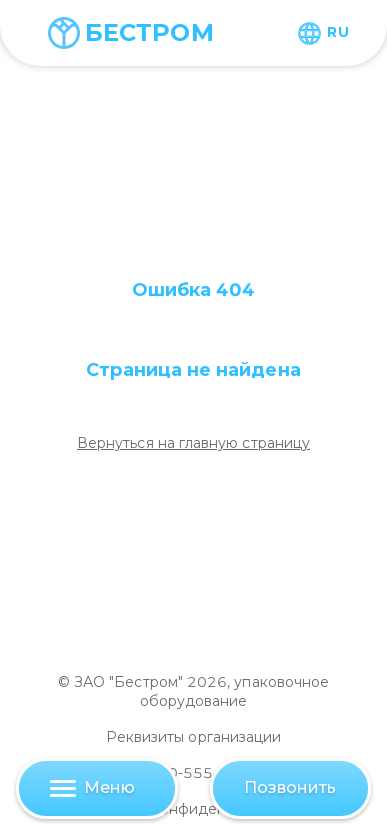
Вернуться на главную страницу (193, 443)
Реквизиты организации (193, 737)
